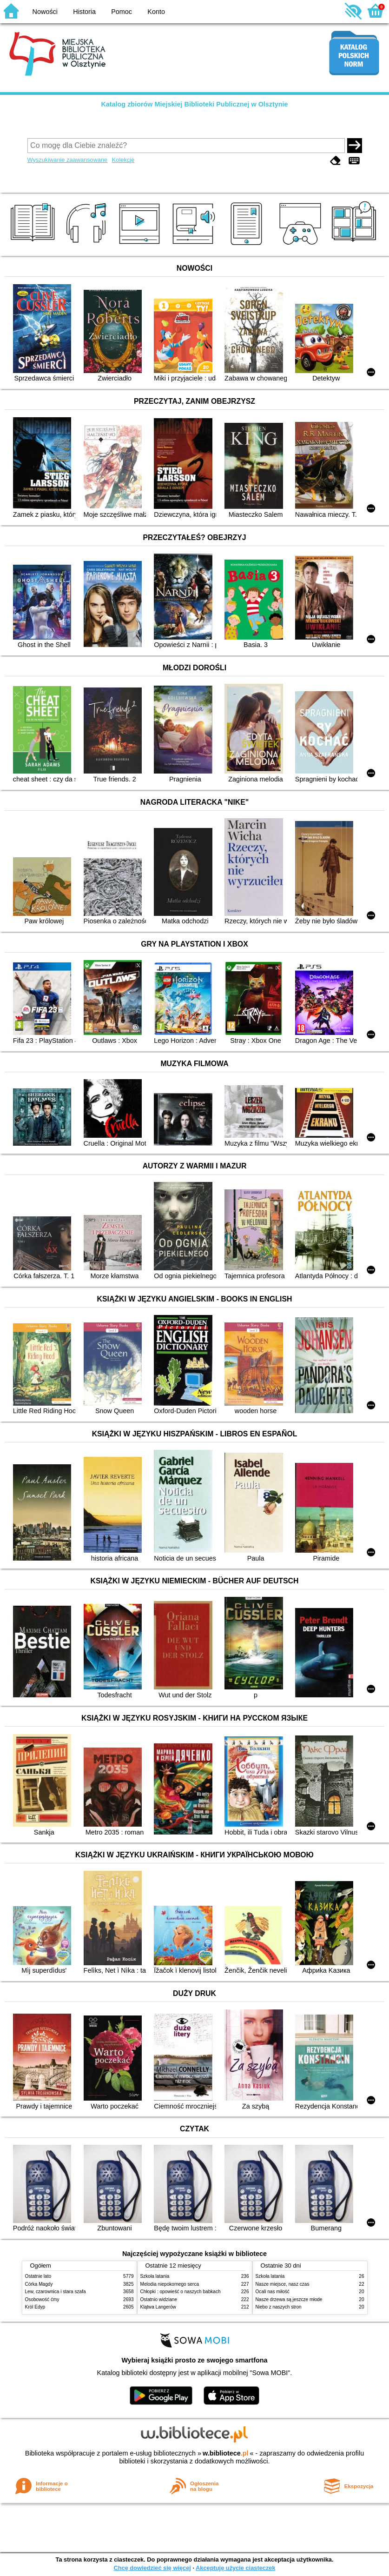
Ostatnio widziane (159, 2299)
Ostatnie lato (38, 2276)
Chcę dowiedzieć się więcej (152, 2567)
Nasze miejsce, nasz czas (283, 2284)
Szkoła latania (155, 2276)
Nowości (45, 11)
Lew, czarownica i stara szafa (55, 2291)
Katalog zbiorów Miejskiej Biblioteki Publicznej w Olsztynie (194, 104)
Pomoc (121, 11)
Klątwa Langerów (158, 2306)
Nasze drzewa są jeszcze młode (289, 2299)
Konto (156, 11)
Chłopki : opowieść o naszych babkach (180, 2291)
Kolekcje (123, 159)
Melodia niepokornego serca (169, 2284)
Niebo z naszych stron (279, 2306)
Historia (84, 11)
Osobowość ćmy (42, 2299)
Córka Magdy (39, 2284)
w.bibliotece (226, 2453)
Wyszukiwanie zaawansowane (67, 159)
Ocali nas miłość (273, 2291)
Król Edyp (35, 2306)
